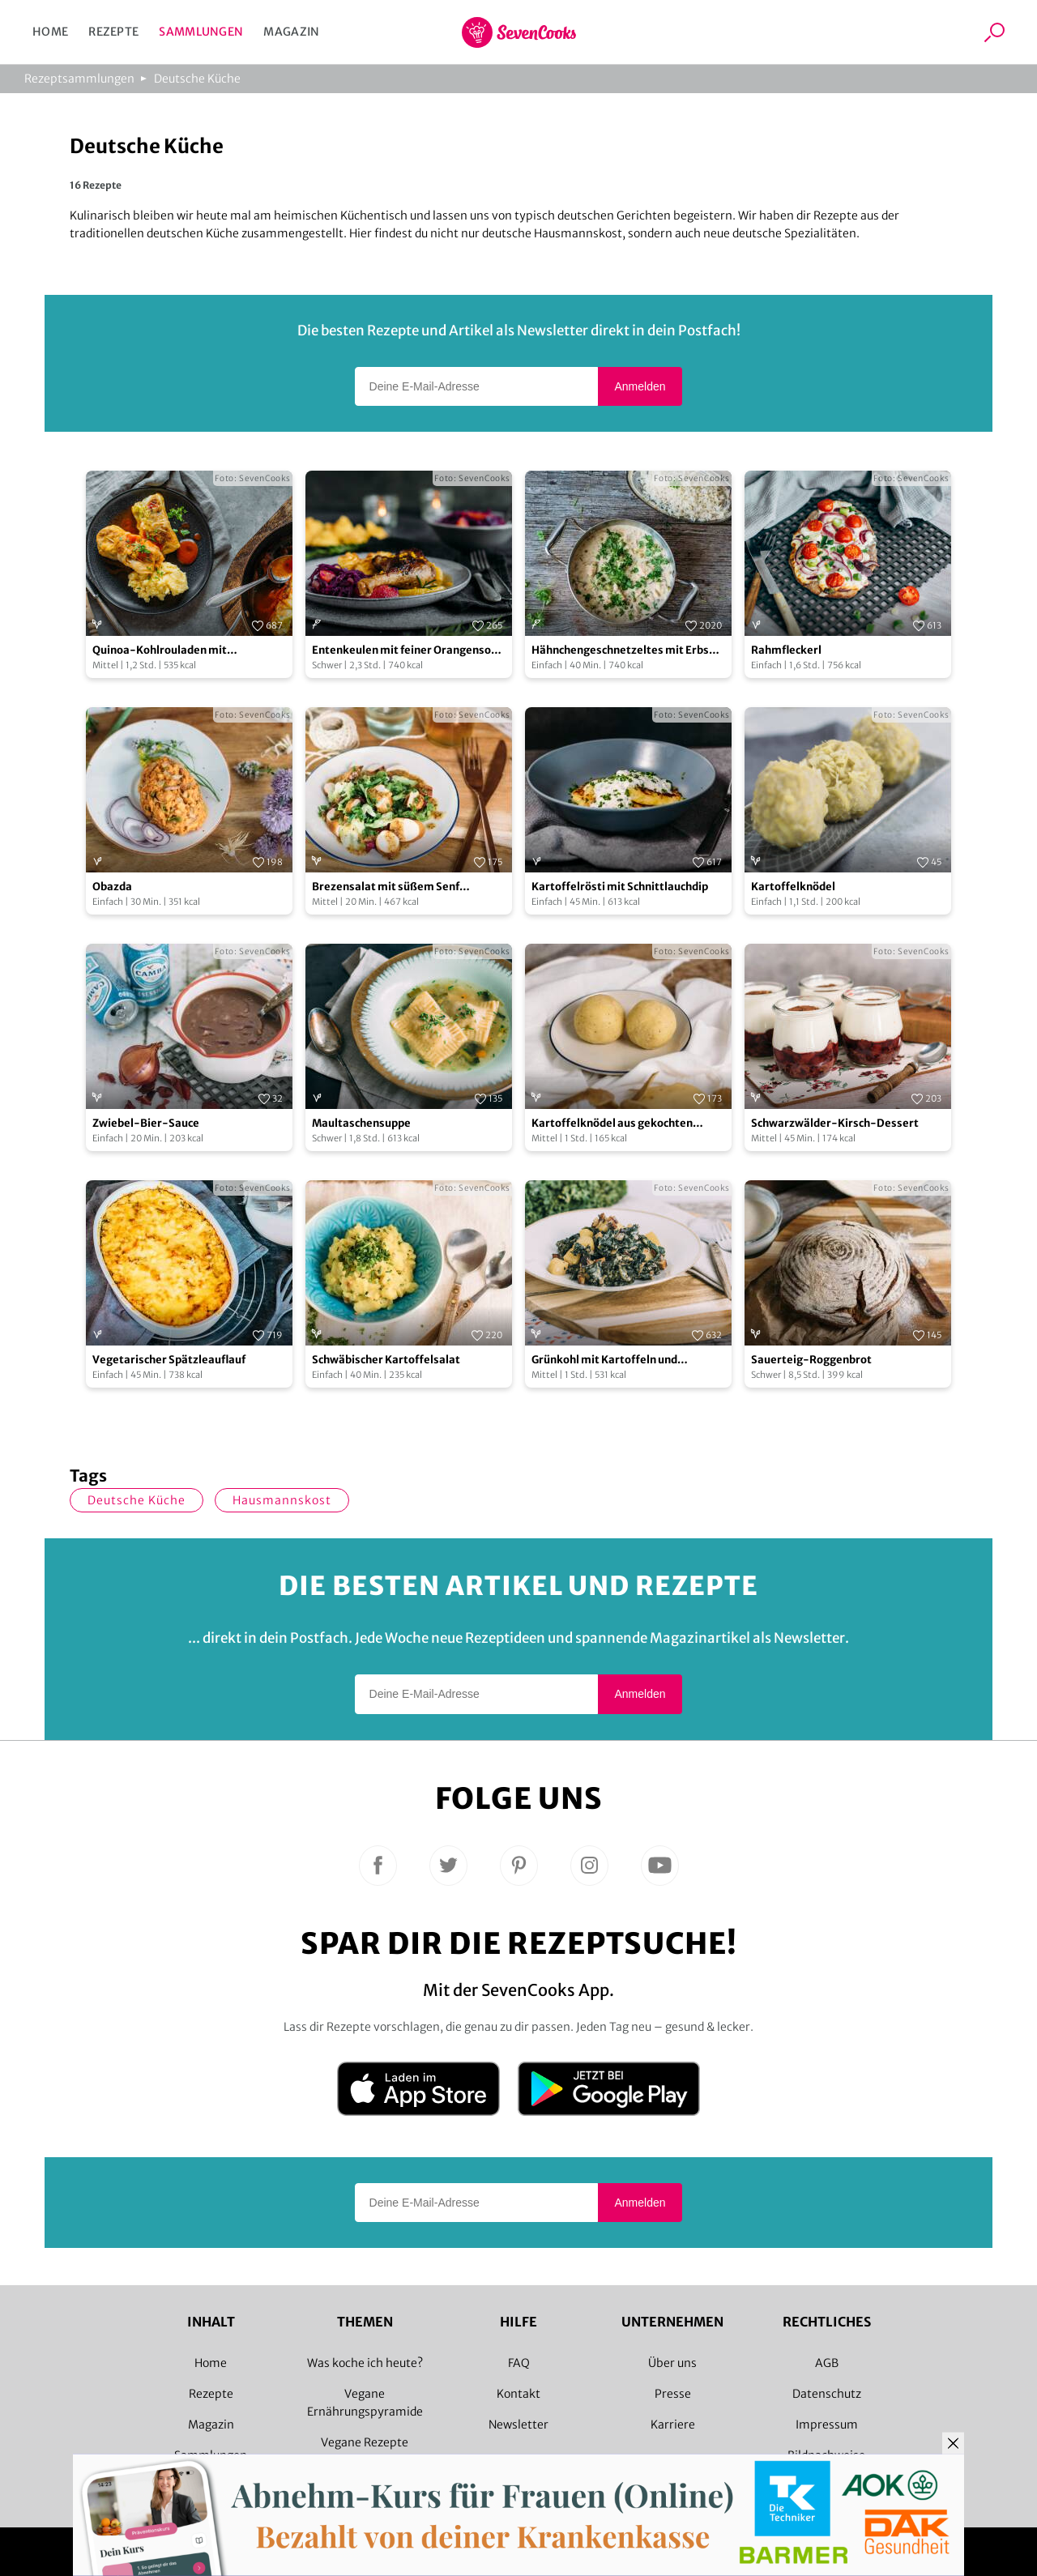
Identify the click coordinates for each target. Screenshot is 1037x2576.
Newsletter (518, 2424)
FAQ (519, 2363)
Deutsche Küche (197, 78)
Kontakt (518, 2393)
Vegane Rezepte (364, 2442)
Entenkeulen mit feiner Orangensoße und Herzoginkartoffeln (408, 651)
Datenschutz (826, 2393)
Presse (673, 2393)
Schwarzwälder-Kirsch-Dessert (835, 1123)
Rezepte (113, 31)
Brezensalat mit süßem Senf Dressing (385, 887)
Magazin (291, 31)
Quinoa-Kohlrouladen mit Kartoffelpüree (159, 651)
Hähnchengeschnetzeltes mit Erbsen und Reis (626, 651)
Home (50, 31)
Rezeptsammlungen (79, 78)
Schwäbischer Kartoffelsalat (386, 1360)
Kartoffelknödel (793, 886)
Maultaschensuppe (361, 1123)
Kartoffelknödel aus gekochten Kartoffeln (612, 1124)
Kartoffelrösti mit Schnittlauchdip (619, 886)
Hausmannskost (282, 1500)
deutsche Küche (136, 1500)
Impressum (827, 2424)
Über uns (672, 2363)
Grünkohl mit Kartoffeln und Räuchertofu (604, 1360)
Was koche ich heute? (365, 2363)
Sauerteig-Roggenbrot (811, 1360)
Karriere (673, 2424)
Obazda (112, 886)
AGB (827, 2363)
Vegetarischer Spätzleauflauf (168, 1360)
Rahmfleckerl (786, 650)
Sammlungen (201, 31)
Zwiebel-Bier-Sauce (145, 1123)
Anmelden (639, 386)
